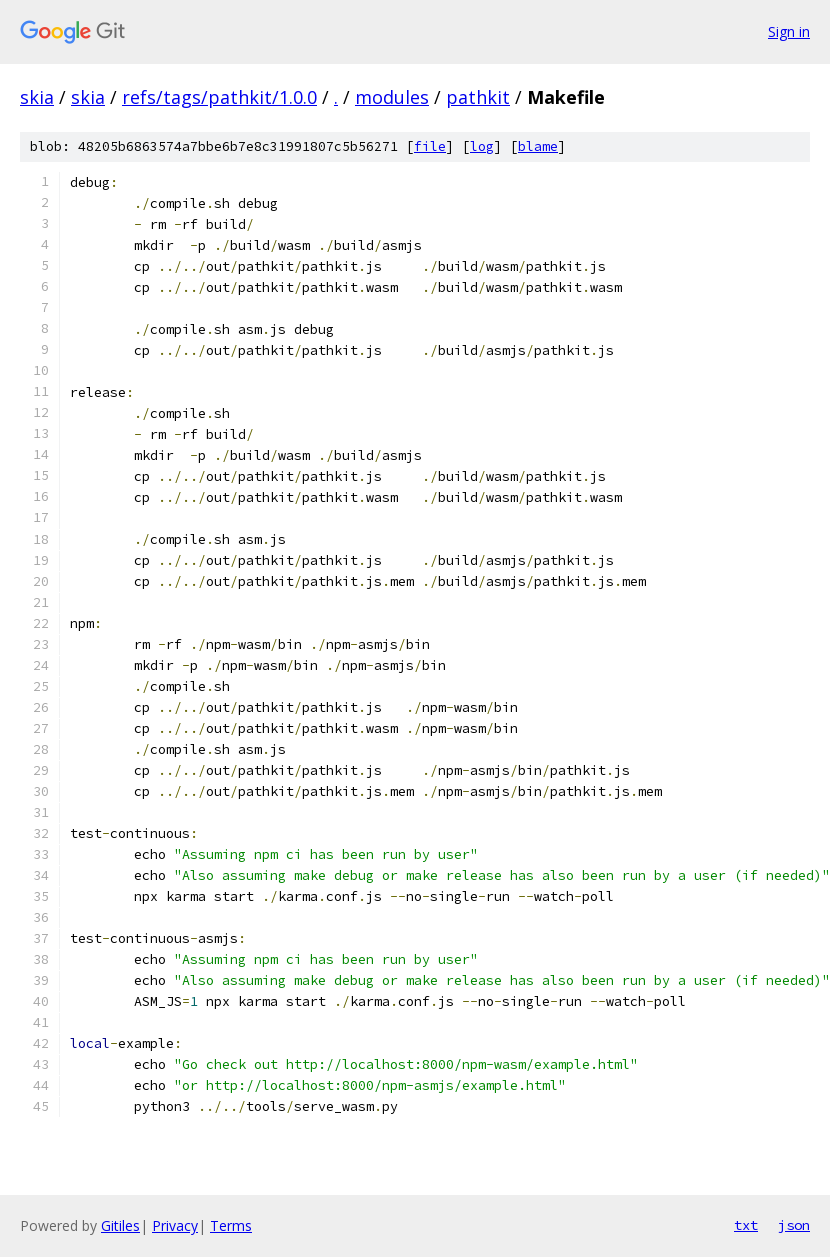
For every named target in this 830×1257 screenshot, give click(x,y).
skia (37, 97)
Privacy (175, 1225)
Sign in (789, 31)
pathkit (478, 97)
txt (746, 1225)
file (430, 146)
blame (538, 146)
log (482, 146)
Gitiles (120, 1225)
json (794, 1225)
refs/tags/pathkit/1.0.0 (219, 97)
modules (392, 97)
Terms (231, 1225)
